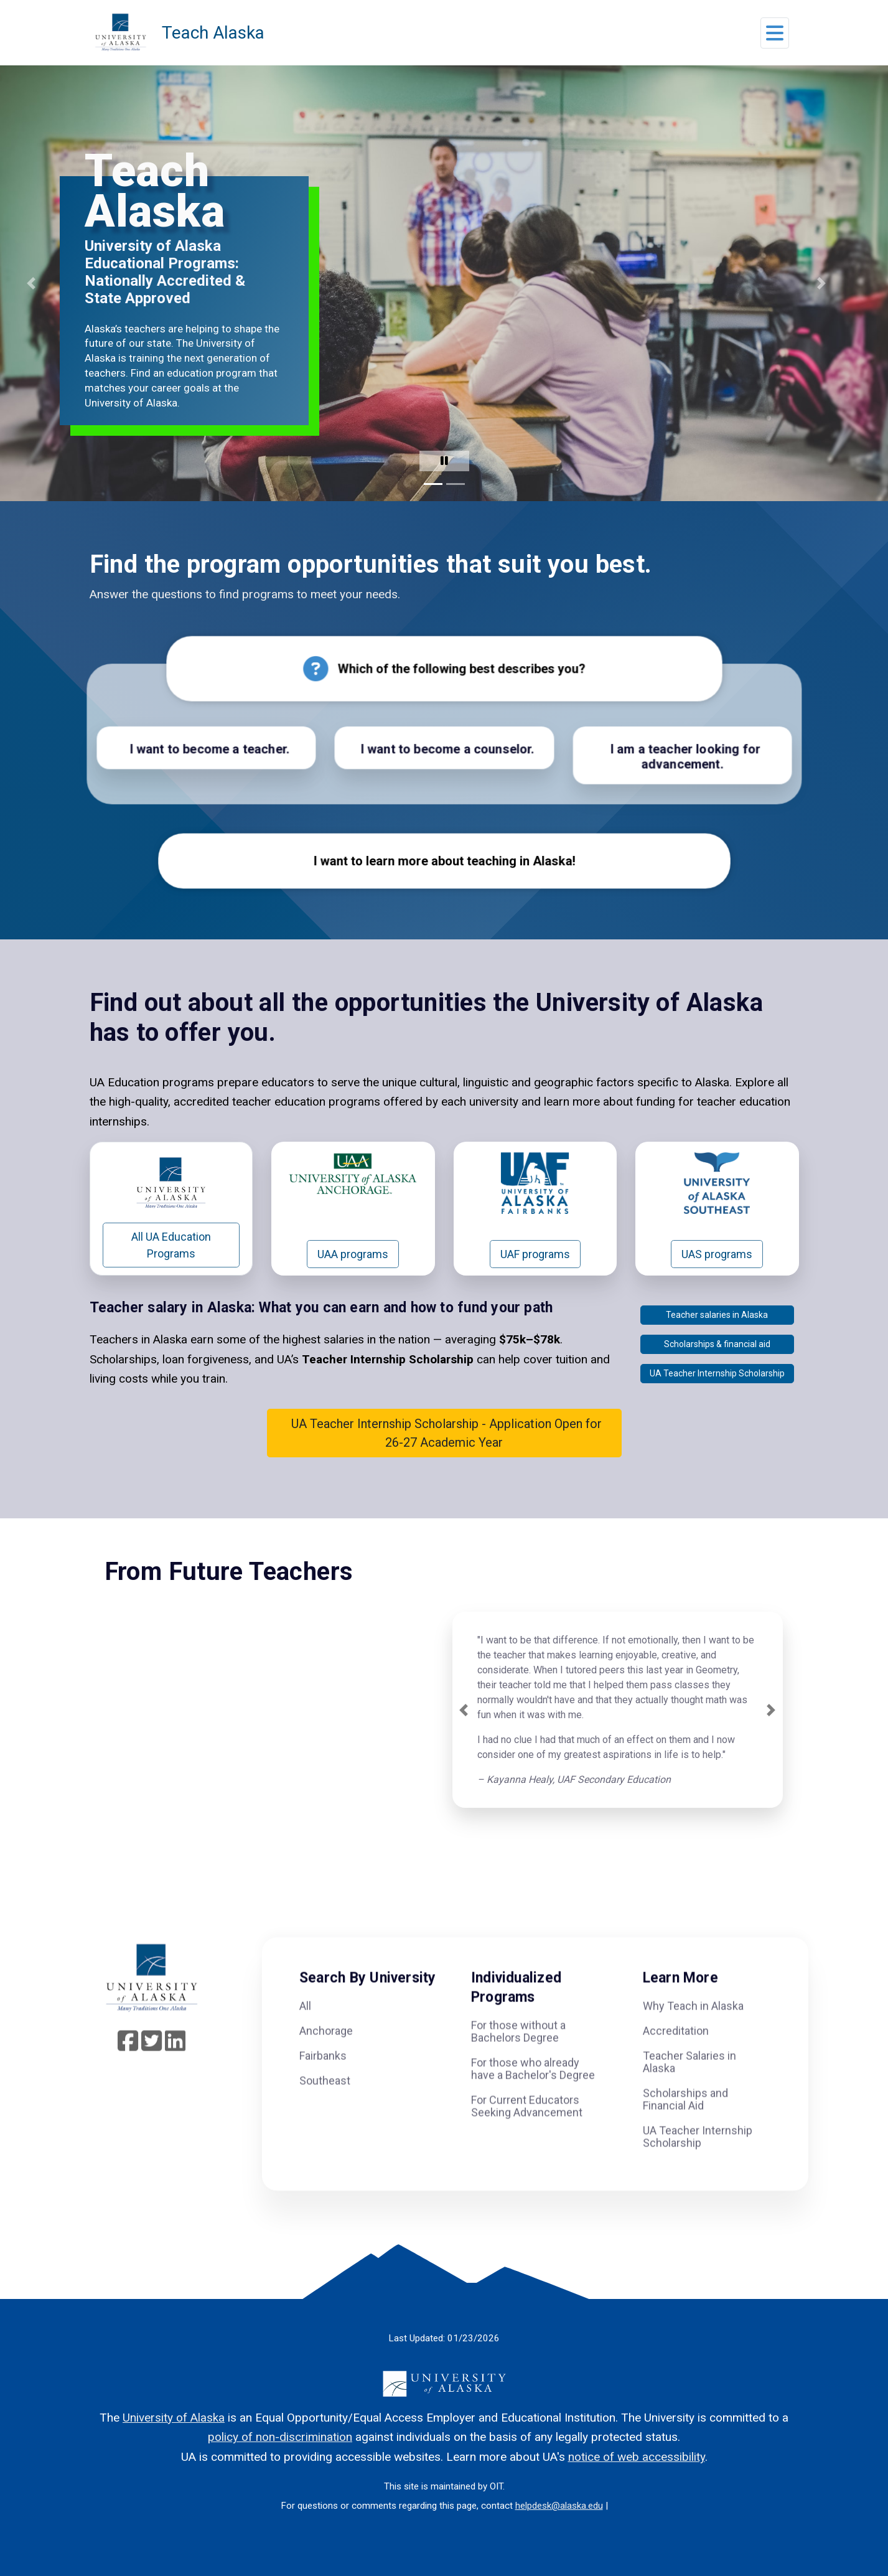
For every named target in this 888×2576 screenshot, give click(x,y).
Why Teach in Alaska (693, 2035)
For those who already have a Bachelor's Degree (533, 2099)
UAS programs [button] (716, 1283)
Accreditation (676, 2060)
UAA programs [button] (352, 1283)
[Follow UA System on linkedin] (175, 2076)
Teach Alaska (213, 32)
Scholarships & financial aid (717, 1374)
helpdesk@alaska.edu (559, 2505)
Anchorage (326, 2060)
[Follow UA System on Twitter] (151, 2076)
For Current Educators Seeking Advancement (526, 2137)
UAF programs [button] (535, 1283)
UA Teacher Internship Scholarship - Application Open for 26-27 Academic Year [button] (444, 1463)
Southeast (324, 2110)
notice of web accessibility (636, 2457)
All (305, 2035)
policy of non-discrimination (280, 2437)
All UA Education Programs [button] (171, 1275)
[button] (774, 36)
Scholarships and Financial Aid (685, 2129)
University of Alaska (174, 2417)
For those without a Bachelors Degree (518, 2062)
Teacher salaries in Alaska (717, 1345)
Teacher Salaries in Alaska (689, 2092)
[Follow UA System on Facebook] (128, 2076)
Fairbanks (323, 2085)
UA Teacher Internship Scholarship (717, 1403)
